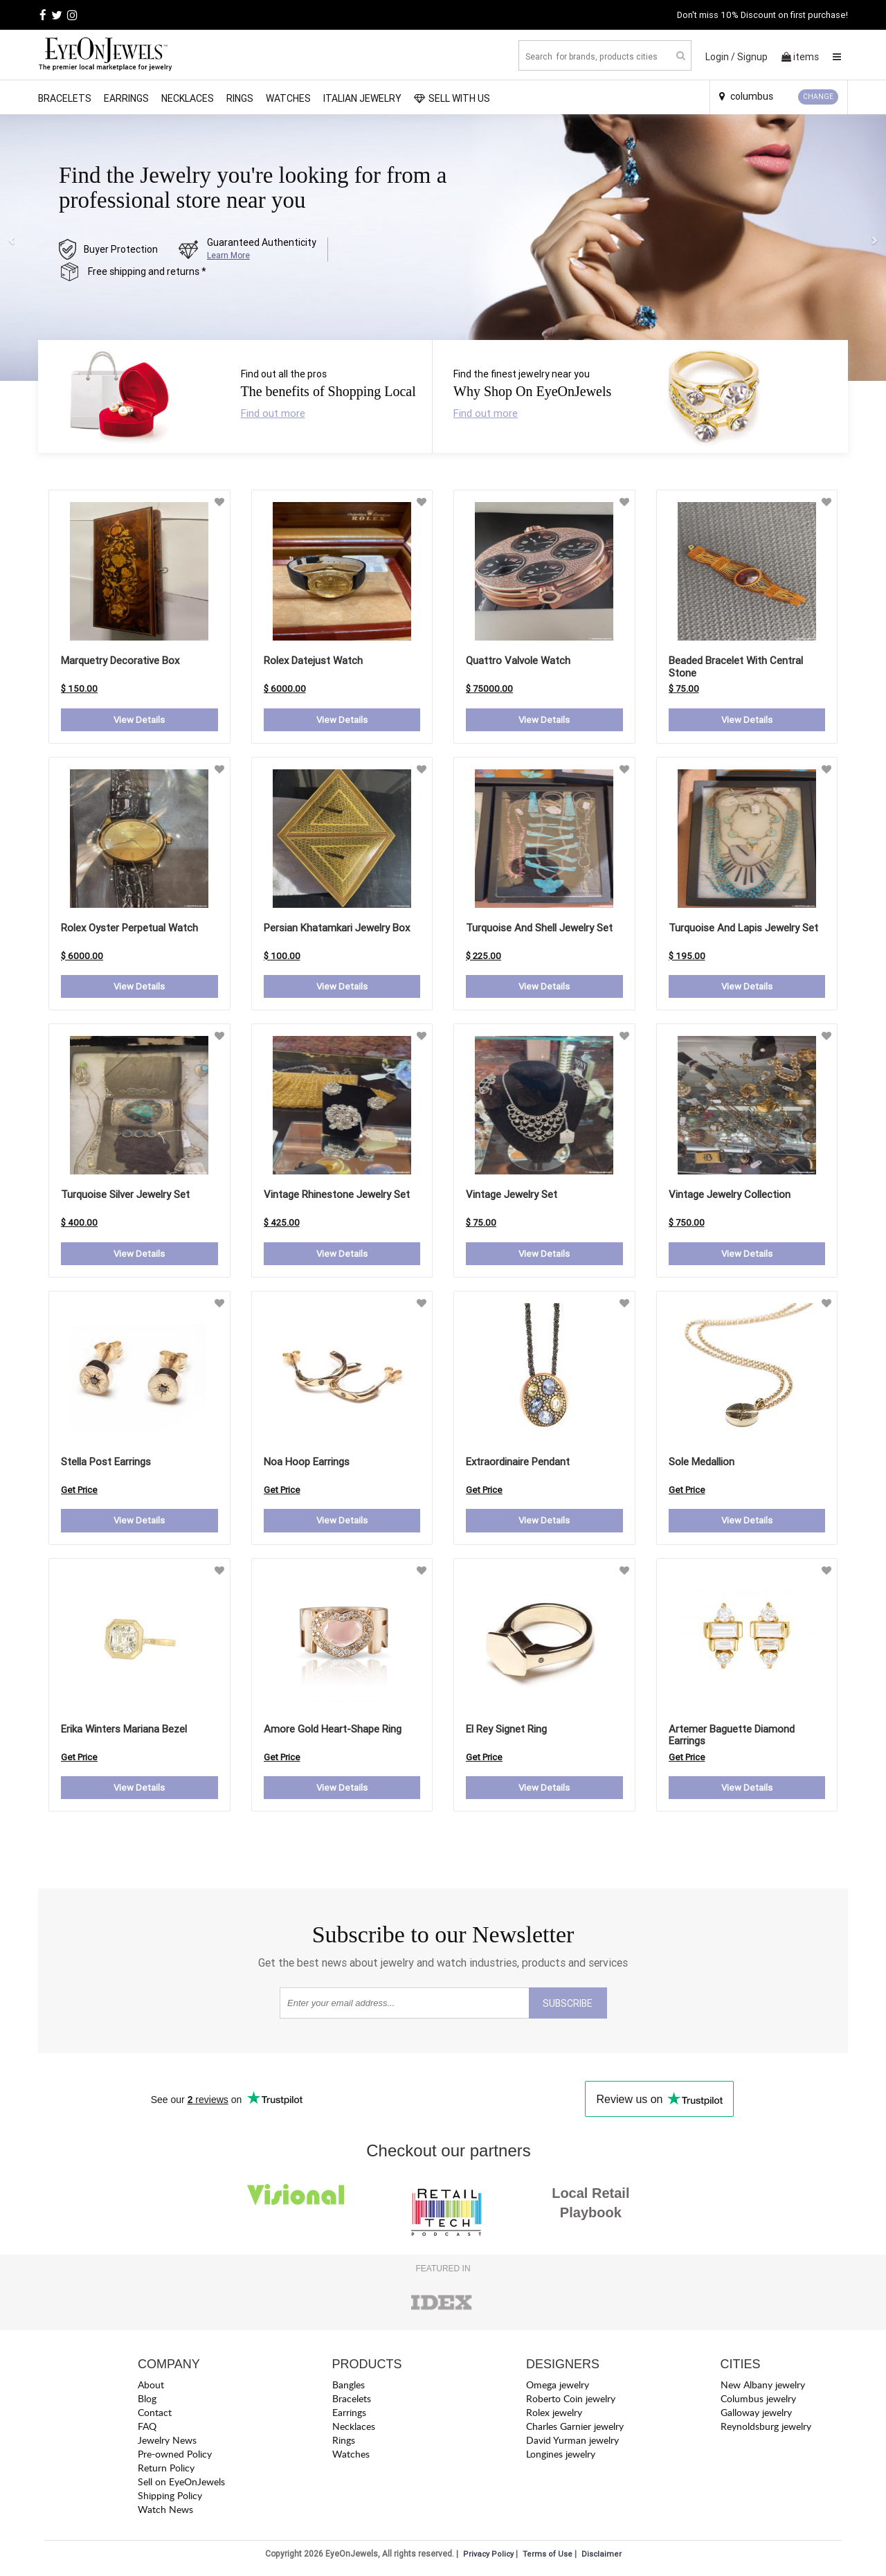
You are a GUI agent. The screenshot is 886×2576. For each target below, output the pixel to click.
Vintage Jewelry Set (511, 1195)
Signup (752, 57)
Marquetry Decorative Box (120, 660)
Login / (720, 57)
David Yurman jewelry (572, 2443)
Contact (155, 2415)
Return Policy (166, 2471)
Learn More (228, 255)
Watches (288, 98)
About (151, 2388)
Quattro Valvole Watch (518, 660)
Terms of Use (547, 2557)
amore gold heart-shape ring (332, 1730)
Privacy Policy (488, 2557)
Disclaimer (601, 2557)
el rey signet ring (506, 1730)
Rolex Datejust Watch (313, 660)
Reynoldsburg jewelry (766, 2429)
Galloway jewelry (756, 2415)
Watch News (165, 2512)
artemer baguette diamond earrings (732, 1737)
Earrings (126, 98)
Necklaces (187, 98)
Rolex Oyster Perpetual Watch (129, 928)
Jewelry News (167, 2443)
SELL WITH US (452, 98)
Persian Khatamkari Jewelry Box (337, 928)
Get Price (79, 1492)
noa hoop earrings (307, 1463)
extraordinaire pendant (518, 1463)
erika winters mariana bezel (124, 1730)
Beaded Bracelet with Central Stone (736, 666)
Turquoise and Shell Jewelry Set (539, 928)
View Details (139, 720)
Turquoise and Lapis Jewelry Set (743, 928)
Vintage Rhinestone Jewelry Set (337, 1195)
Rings (239, 98)
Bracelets (64, 98)
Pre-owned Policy (175, 2457)
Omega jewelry (557, 2388)
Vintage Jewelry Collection (729, 1195)
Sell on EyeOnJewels (181, 2485)
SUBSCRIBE (568, 2007)
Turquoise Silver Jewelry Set (125, 1195)
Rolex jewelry (554, 2415)
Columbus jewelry (758, 2401)
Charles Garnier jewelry (575, 2429)
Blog (147, 2401)
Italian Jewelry (362, 98)
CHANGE (818, 96)
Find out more (273, 413)
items (800, 57)
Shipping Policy (170, 2498)
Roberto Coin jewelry (570, 2401)
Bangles (348, 2388)
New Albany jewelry (763, 2388)
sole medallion (701, 1463)
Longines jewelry (560, 2457)
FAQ (147, 2429)
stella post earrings (106, 1463)
